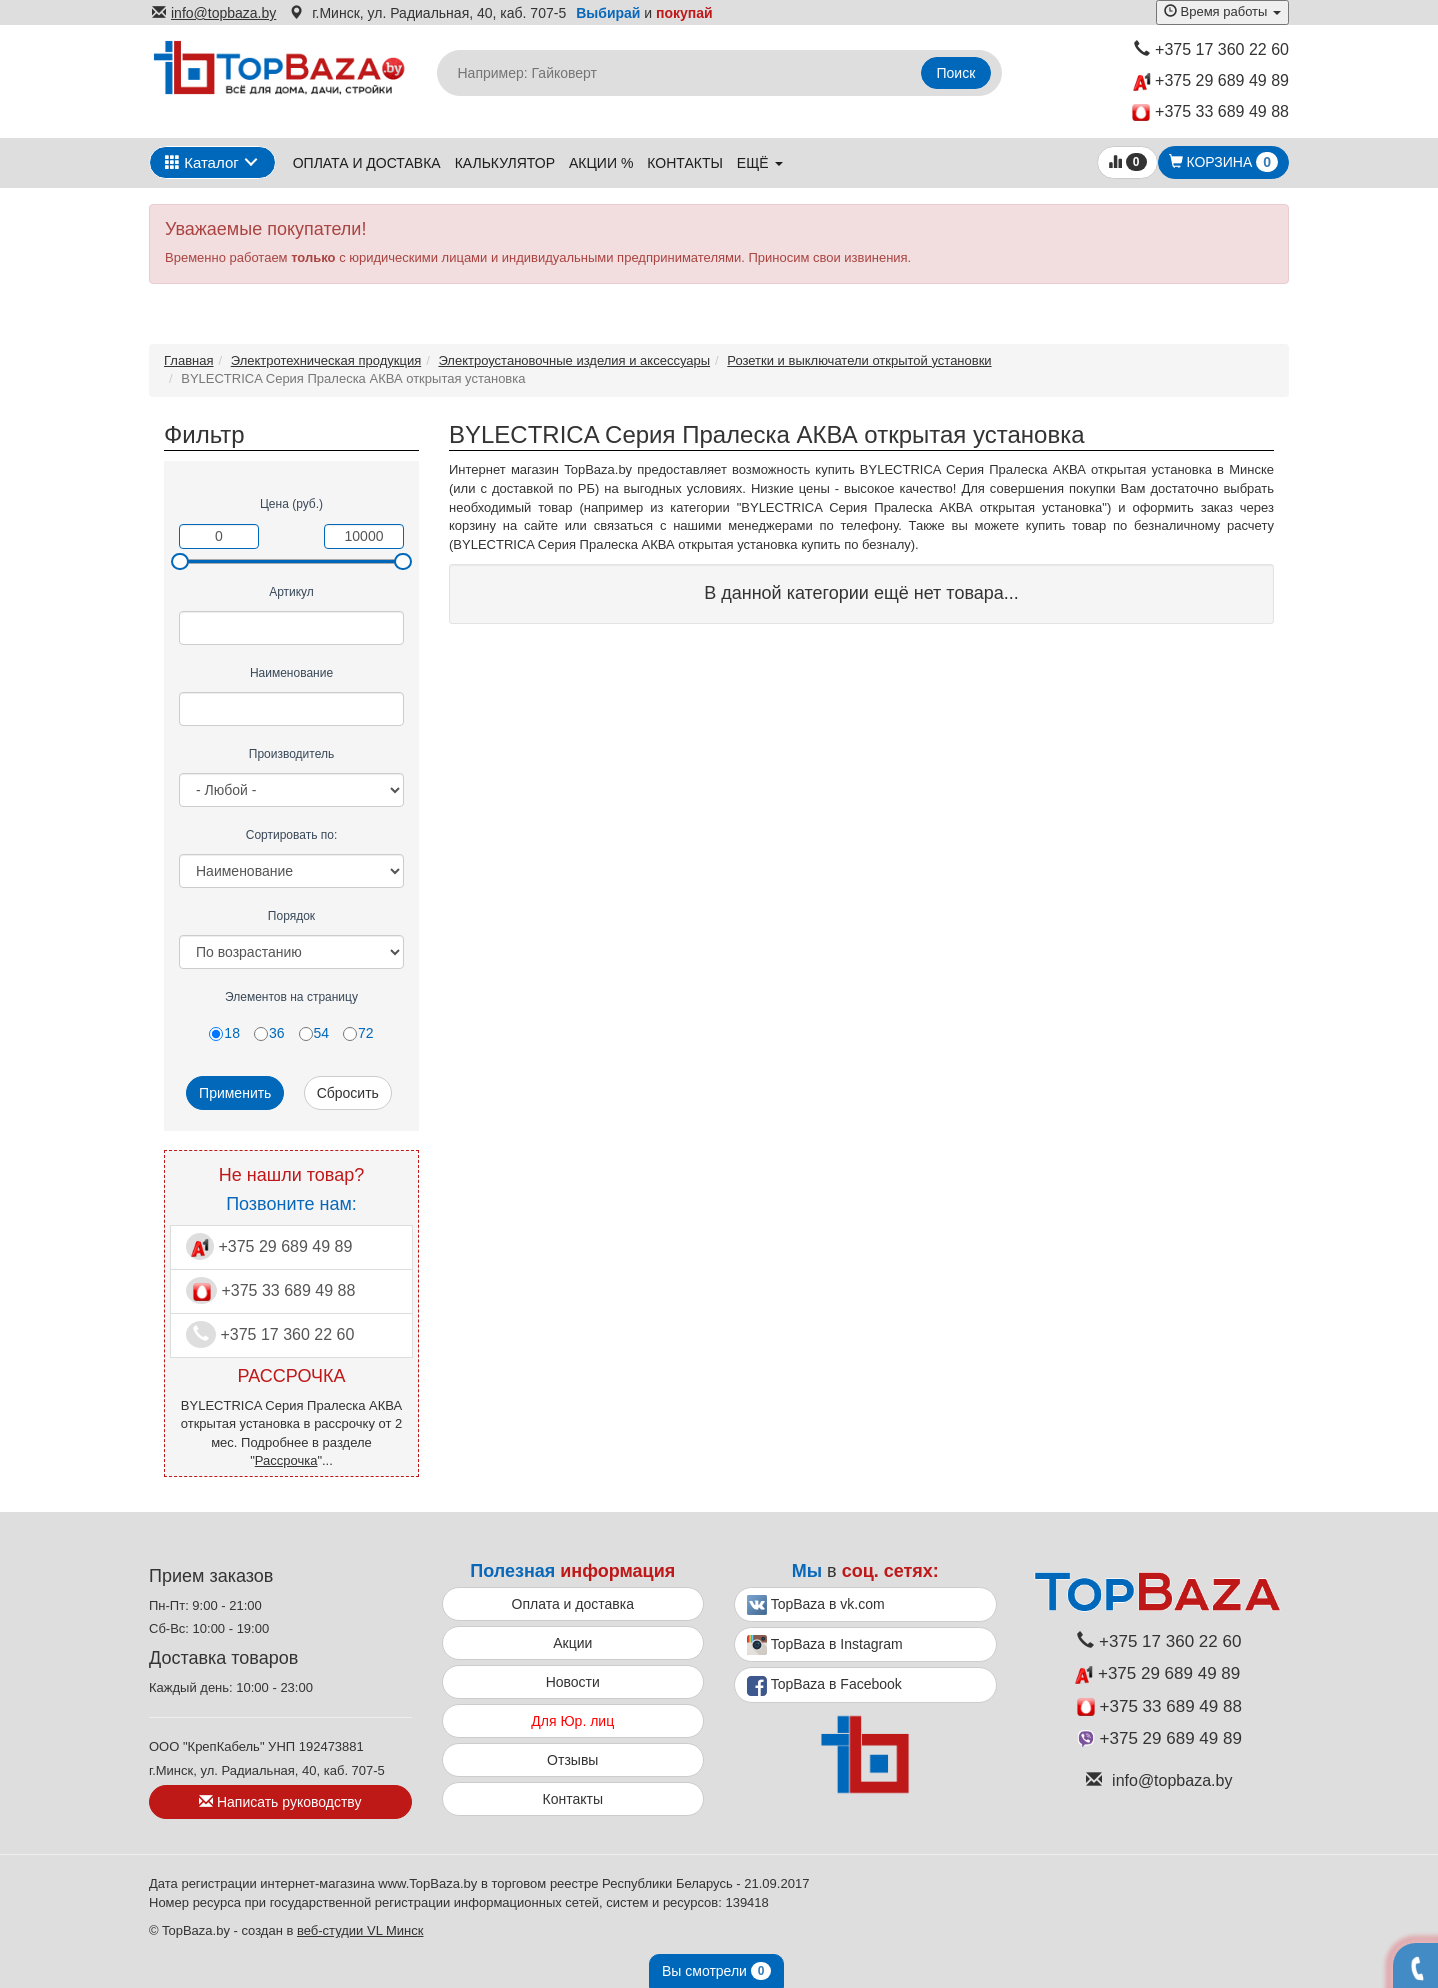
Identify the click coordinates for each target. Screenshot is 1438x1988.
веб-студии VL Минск (360, 1930)
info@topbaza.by (214, 13)
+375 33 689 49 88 (1210, 112)
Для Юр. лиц (572, 1721)
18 (224, 1033)
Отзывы (572, 1760)
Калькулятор (505, 163)
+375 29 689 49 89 (1211, 81)
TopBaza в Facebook (824, 1686)
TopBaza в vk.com (816, 1605)
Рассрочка (286, 1460)
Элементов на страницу (291, 997)
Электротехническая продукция (326, 360)
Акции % (601, 163)
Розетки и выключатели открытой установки (859, 360)
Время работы (1222, 11)
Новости (573, 1682)
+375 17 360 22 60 (1211, 49)
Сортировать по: (292, 835)
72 (358, 1033)
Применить (235, 1093)
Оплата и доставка (367, 163)
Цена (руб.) (291, 504)
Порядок (291, 916)
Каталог (202, 162)
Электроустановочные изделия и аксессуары (574, 360)
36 (269, 1033)
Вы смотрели (716, 1971)
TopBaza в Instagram (825, 1645)
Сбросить (348, 1093)
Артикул (291, 592)
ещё (760, 163)
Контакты (685, 163)
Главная (188, 360)
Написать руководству (280, 1802)
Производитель (291, 754)
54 (314, 1033)
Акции (572, 1643)
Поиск (956, 73)
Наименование (291, 673)
